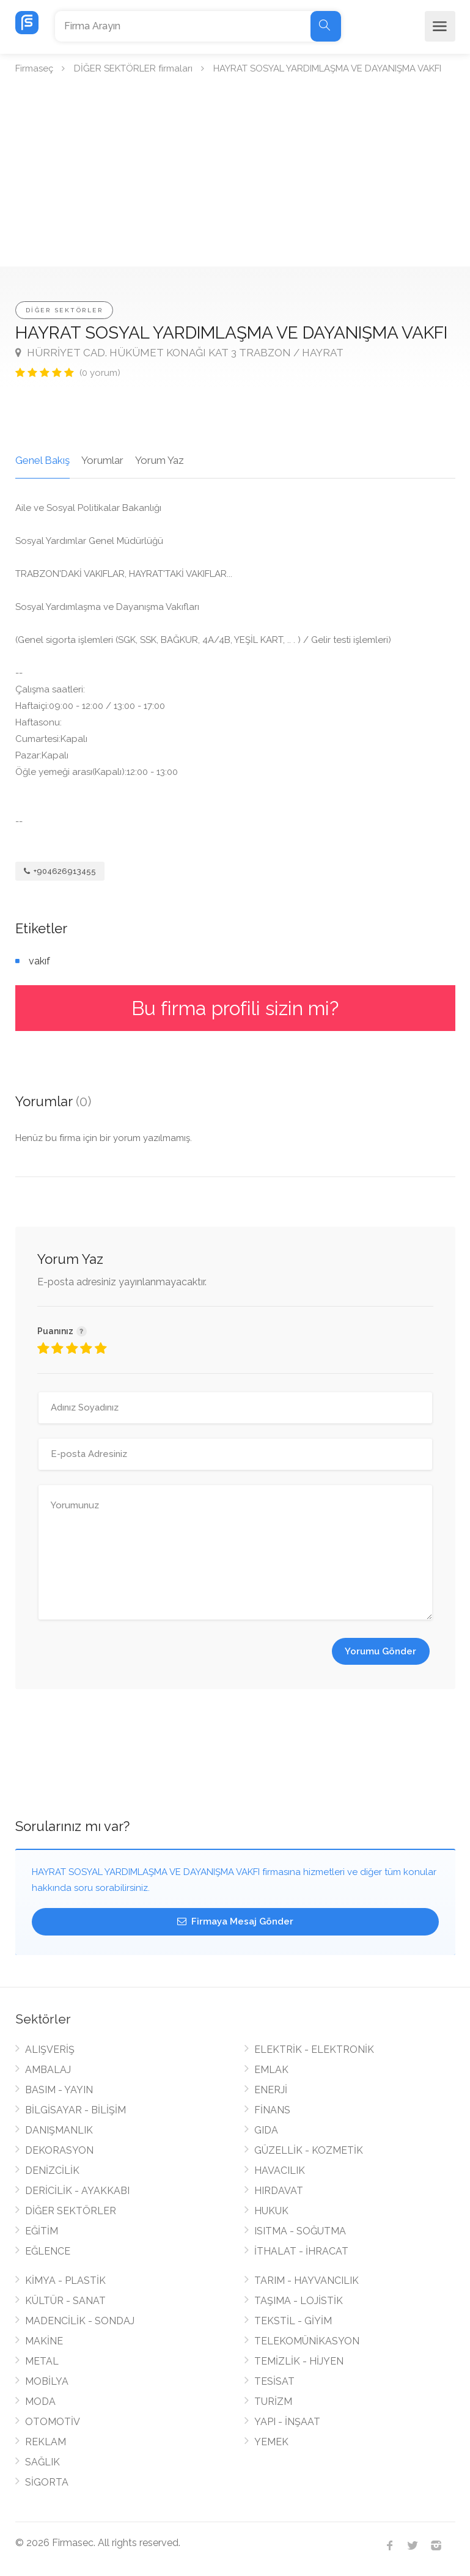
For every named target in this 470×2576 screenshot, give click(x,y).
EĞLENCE (47, 2251)
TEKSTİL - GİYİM (293, 2321)
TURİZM (273, 2401)
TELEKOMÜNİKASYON (306, 2341)
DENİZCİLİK (52, 2170)
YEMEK (271, 2442)
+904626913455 (60, 871)
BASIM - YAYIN (59, 2090)
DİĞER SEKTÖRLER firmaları (133, 68)
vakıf (39, 961)
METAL (42, 2361)
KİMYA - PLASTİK (65, 2280)
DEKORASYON (59, 2150)
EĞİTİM (41, 2231)
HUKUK (271, 2211)
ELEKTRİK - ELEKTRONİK (314, 2049)
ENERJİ (270, 2090)
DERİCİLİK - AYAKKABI (77, 2190)
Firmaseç (34, 68)
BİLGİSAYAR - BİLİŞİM (75, 2110)
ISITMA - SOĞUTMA (300, 2231)
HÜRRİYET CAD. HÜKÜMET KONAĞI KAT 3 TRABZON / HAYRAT (179, 353)
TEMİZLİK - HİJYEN (298, 2361)
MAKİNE (44, 2341)
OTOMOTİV (52, 2421)
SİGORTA (46, 2482)
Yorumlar (102, 460)
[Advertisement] (235, 174)
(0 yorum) (99, 372)
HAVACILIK (279, 2170)
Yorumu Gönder (380, 1651)
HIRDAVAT (278, 2190)
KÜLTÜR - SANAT (65, 2300)
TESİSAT (274, 2381)
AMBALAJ (48, 2069)
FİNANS (272, 2110)
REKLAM (45, 2442)
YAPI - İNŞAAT (287, 2421)
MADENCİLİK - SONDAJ (79, 2321)
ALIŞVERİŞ (50, 2049)
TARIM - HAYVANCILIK (306, 2280)
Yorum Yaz (159, 460)
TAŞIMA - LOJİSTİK (298, 2300)
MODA (40, 2401)
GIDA (266, 2130)
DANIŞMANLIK (59, 2130)
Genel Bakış (42, 460)
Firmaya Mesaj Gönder (235, 1921)
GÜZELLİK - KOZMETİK (308, 2150)
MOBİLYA (46, 2381)
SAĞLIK (42, 2462)
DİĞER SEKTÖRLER (64, 310)
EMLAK (271, 2069)
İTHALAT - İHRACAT (301, 2251)
